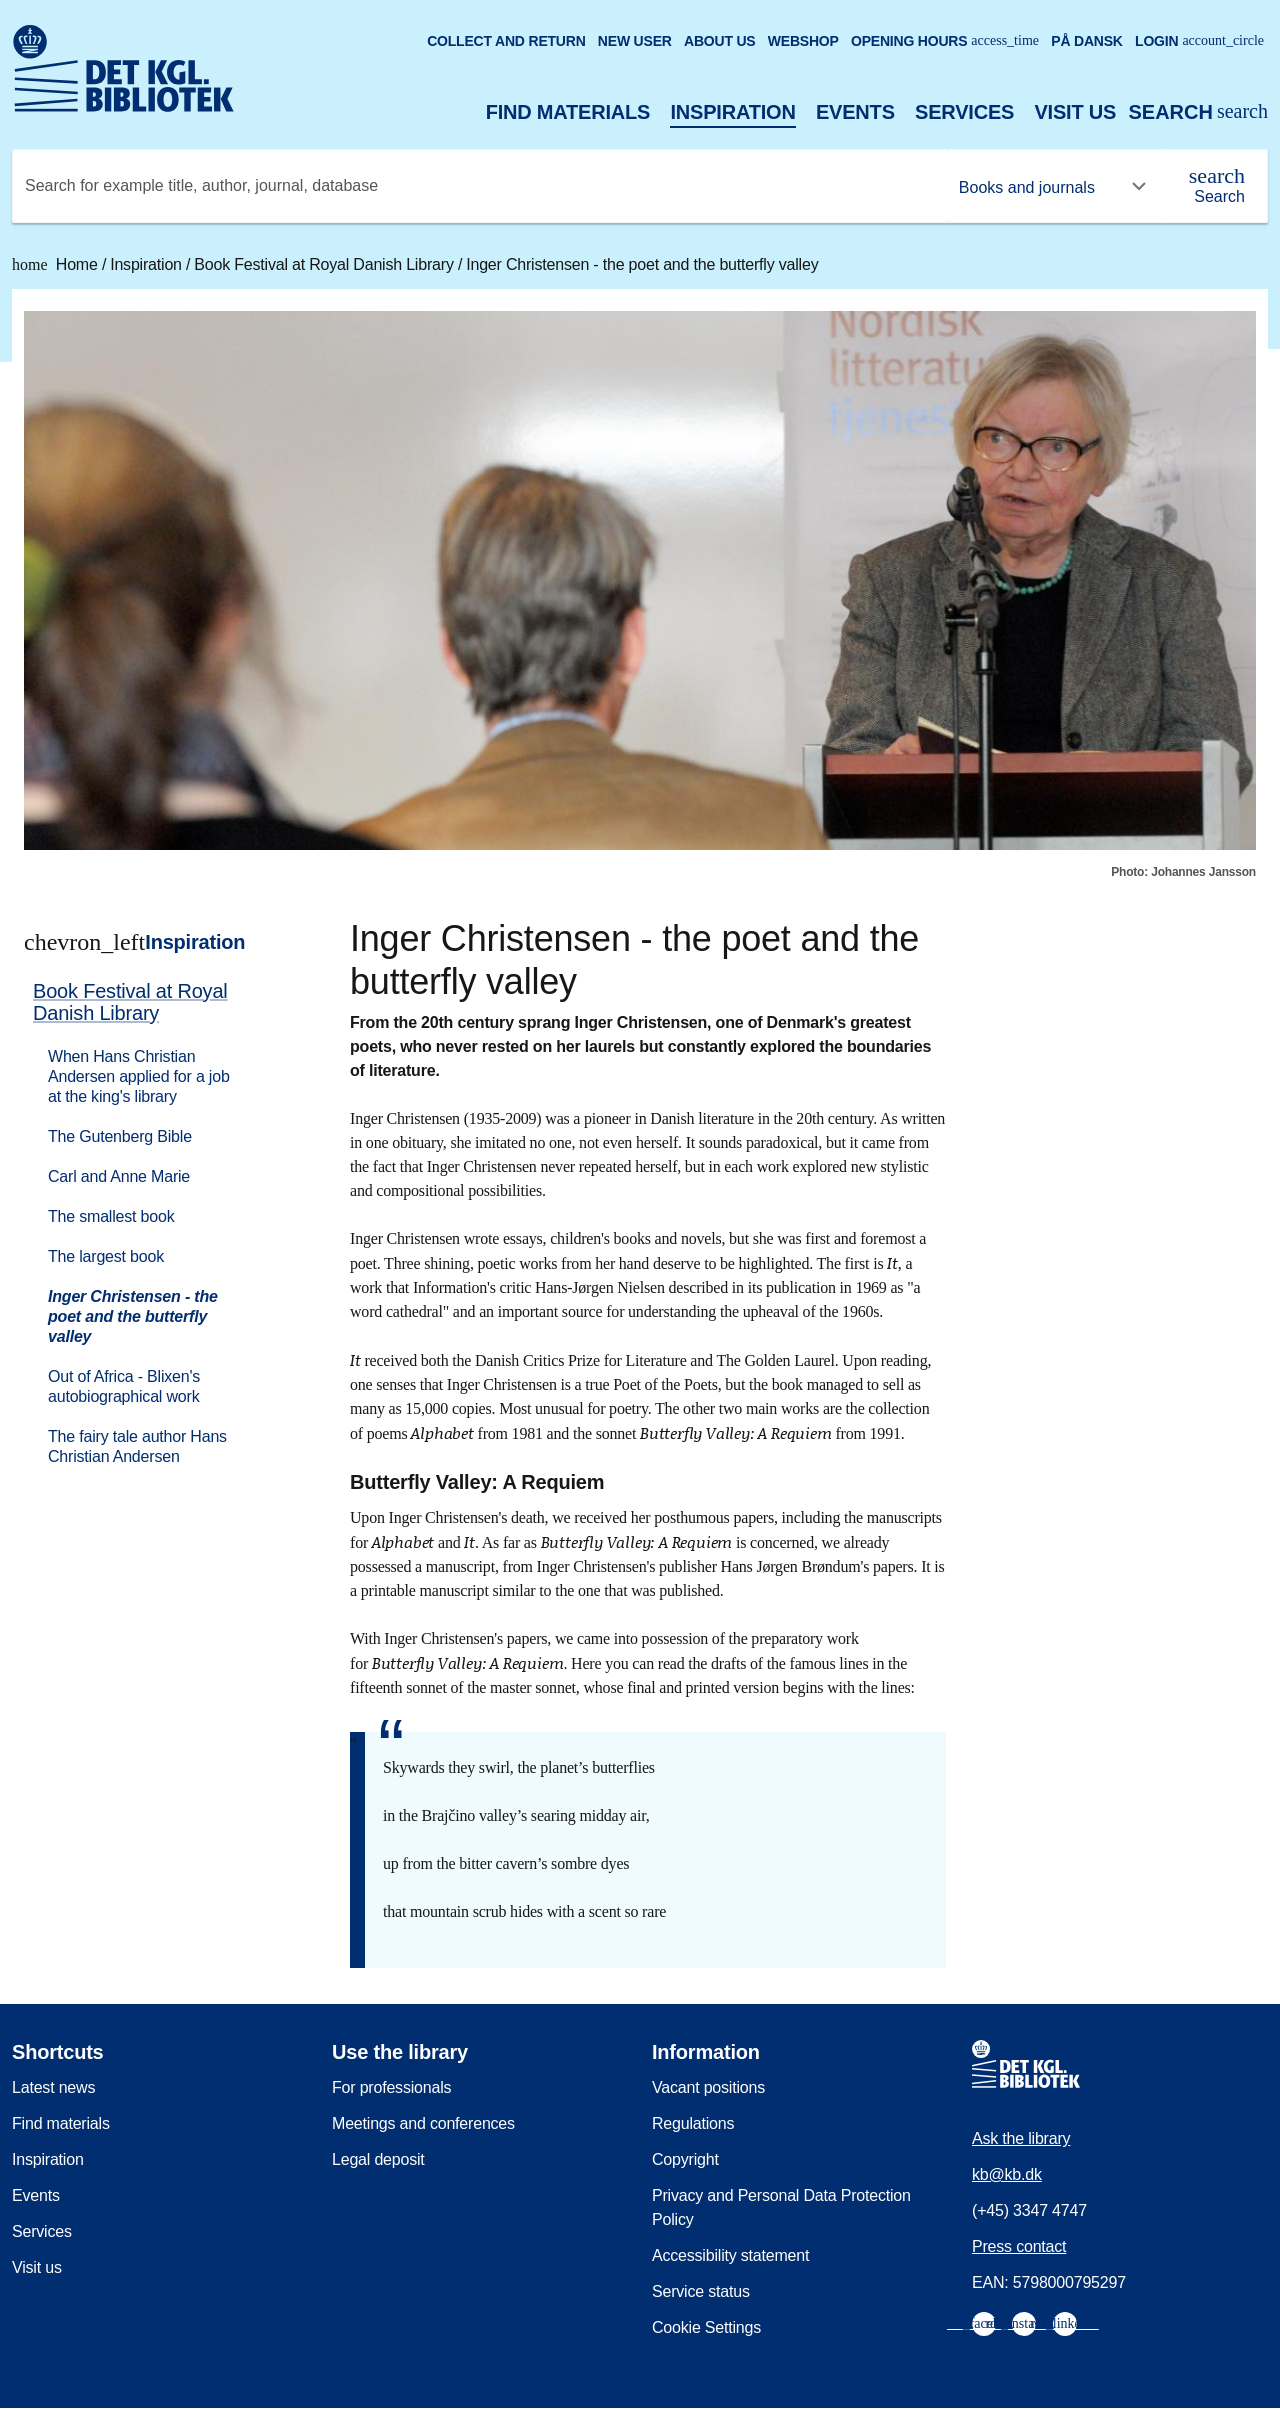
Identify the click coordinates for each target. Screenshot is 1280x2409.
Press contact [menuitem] (1019, 2246)
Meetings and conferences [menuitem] (423, 2123)
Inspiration (732, 112)
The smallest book (111, 1216)
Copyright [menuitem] (685, 2159)
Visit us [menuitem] (37, 2267)
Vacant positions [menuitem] (708, 2087)
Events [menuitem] (36, 2195)
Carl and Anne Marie (119, 1176)
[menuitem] (151, 1222)
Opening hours (945, 41)
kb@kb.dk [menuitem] (1007, 2174)
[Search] (1217, 186)
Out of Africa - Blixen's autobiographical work (124, 1386)
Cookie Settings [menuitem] (706, 2327)
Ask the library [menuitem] (1021, 2138)
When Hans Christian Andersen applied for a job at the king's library (139, 1076)
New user (635, 41)
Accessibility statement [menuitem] (730, 2255)
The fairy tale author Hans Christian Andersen (137, 1446)
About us (720, 41)
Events (855, 112)
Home (57, 264)
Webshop (803, 41)
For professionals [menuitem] (391, 2087)
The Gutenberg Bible (120, 1136)
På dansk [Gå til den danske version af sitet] (1087, 41)
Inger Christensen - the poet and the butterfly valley (642, 264)
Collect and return (506, 41)
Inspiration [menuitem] (48, 2159)
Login (1199, 41)
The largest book (106, 1256)
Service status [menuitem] (701, 2291)
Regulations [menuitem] (693, 2123)
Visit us (1075, 112)
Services (964, 112)
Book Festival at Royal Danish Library (326, 264)
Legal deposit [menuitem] (378, 2159)
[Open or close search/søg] (1198, 112)
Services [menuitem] (42, 2231)
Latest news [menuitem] (53, 2087)
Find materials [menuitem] (61, 2123)
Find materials (568, 112)
